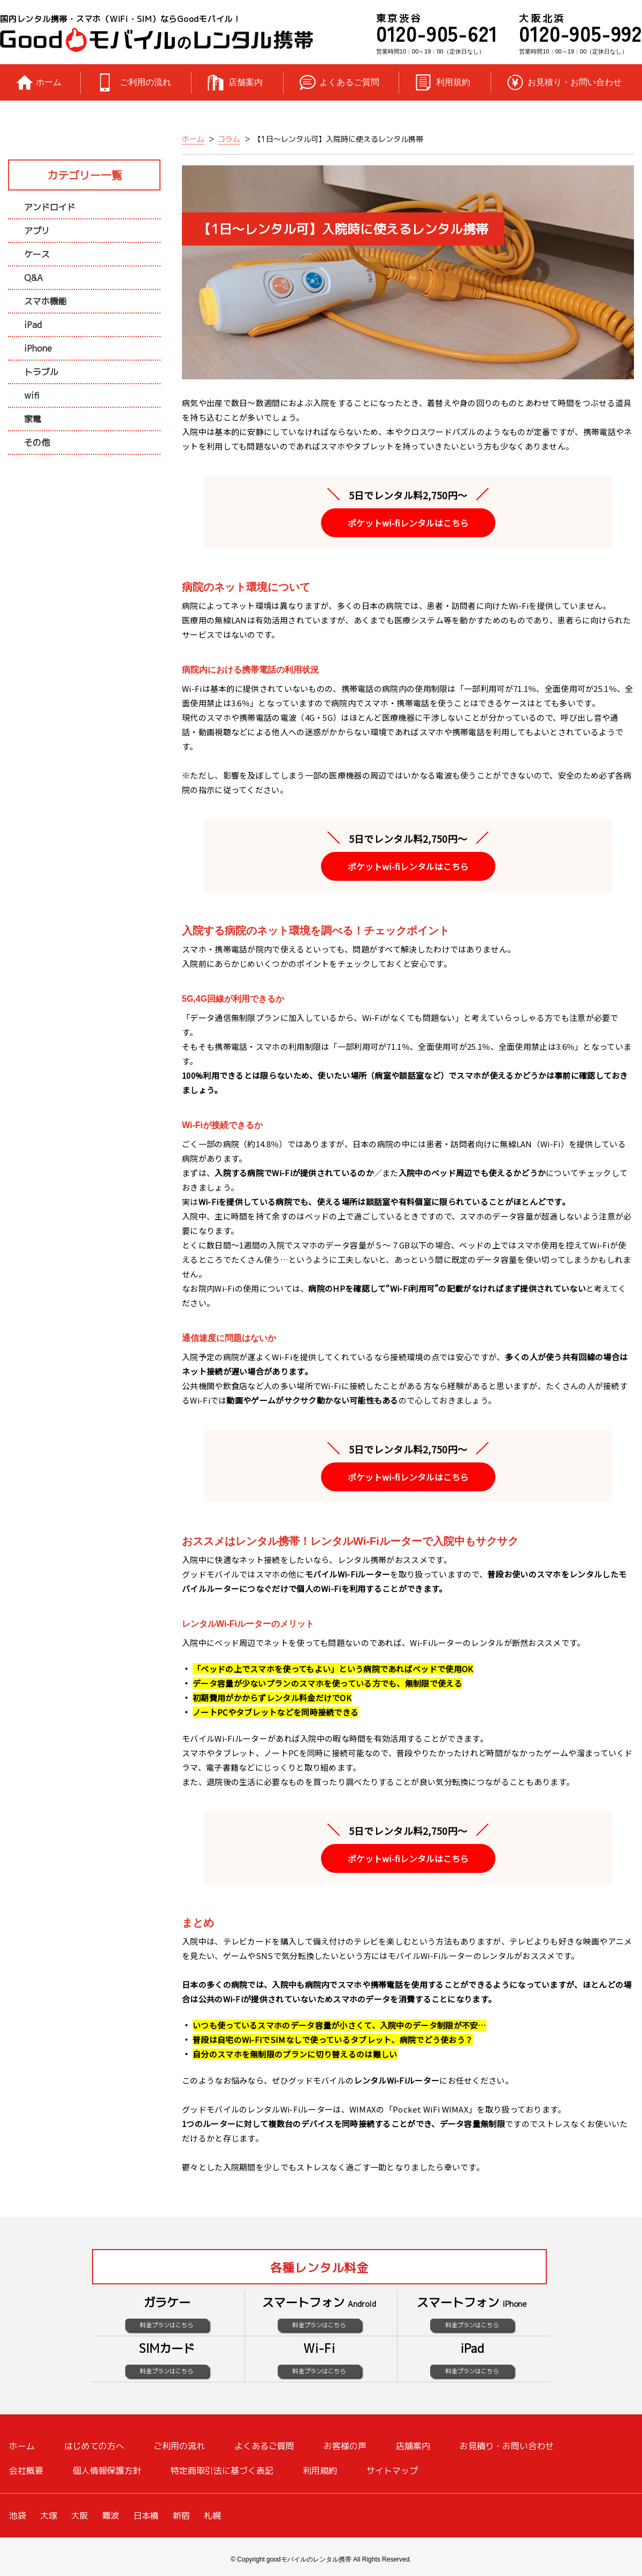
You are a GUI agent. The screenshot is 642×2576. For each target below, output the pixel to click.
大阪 (79, 2515)
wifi (31, 395)
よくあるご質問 (349, 82)
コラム (229, 139)
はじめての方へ (94, 2446)
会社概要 (26, 2470)
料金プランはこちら (166, 2325)
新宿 (181, 2515)
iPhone (38, 348)
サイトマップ (392, 2470)
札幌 (212, 2515)
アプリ (37, 231)
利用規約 (453, 82)
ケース (37, 254)
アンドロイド (49, 207)
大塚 (48, 2515)
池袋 (17, 2515)
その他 (37, 442)
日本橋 (146, 2515)
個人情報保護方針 (107, 2470)
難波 (110, 2515)
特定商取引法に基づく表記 (222, 2470)
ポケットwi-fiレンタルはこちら (408, 522)
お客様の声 (345, 2446)
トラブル (41, 372)
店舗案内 (245, 82)
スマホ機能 (45, 301)
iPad (33, 325)
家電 (32, 419)
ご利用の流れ (145, 82)
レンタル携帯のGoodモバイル (156, 40)
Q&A (33, 278)
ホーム (49, 82)
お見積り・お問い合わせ (575, 82)
